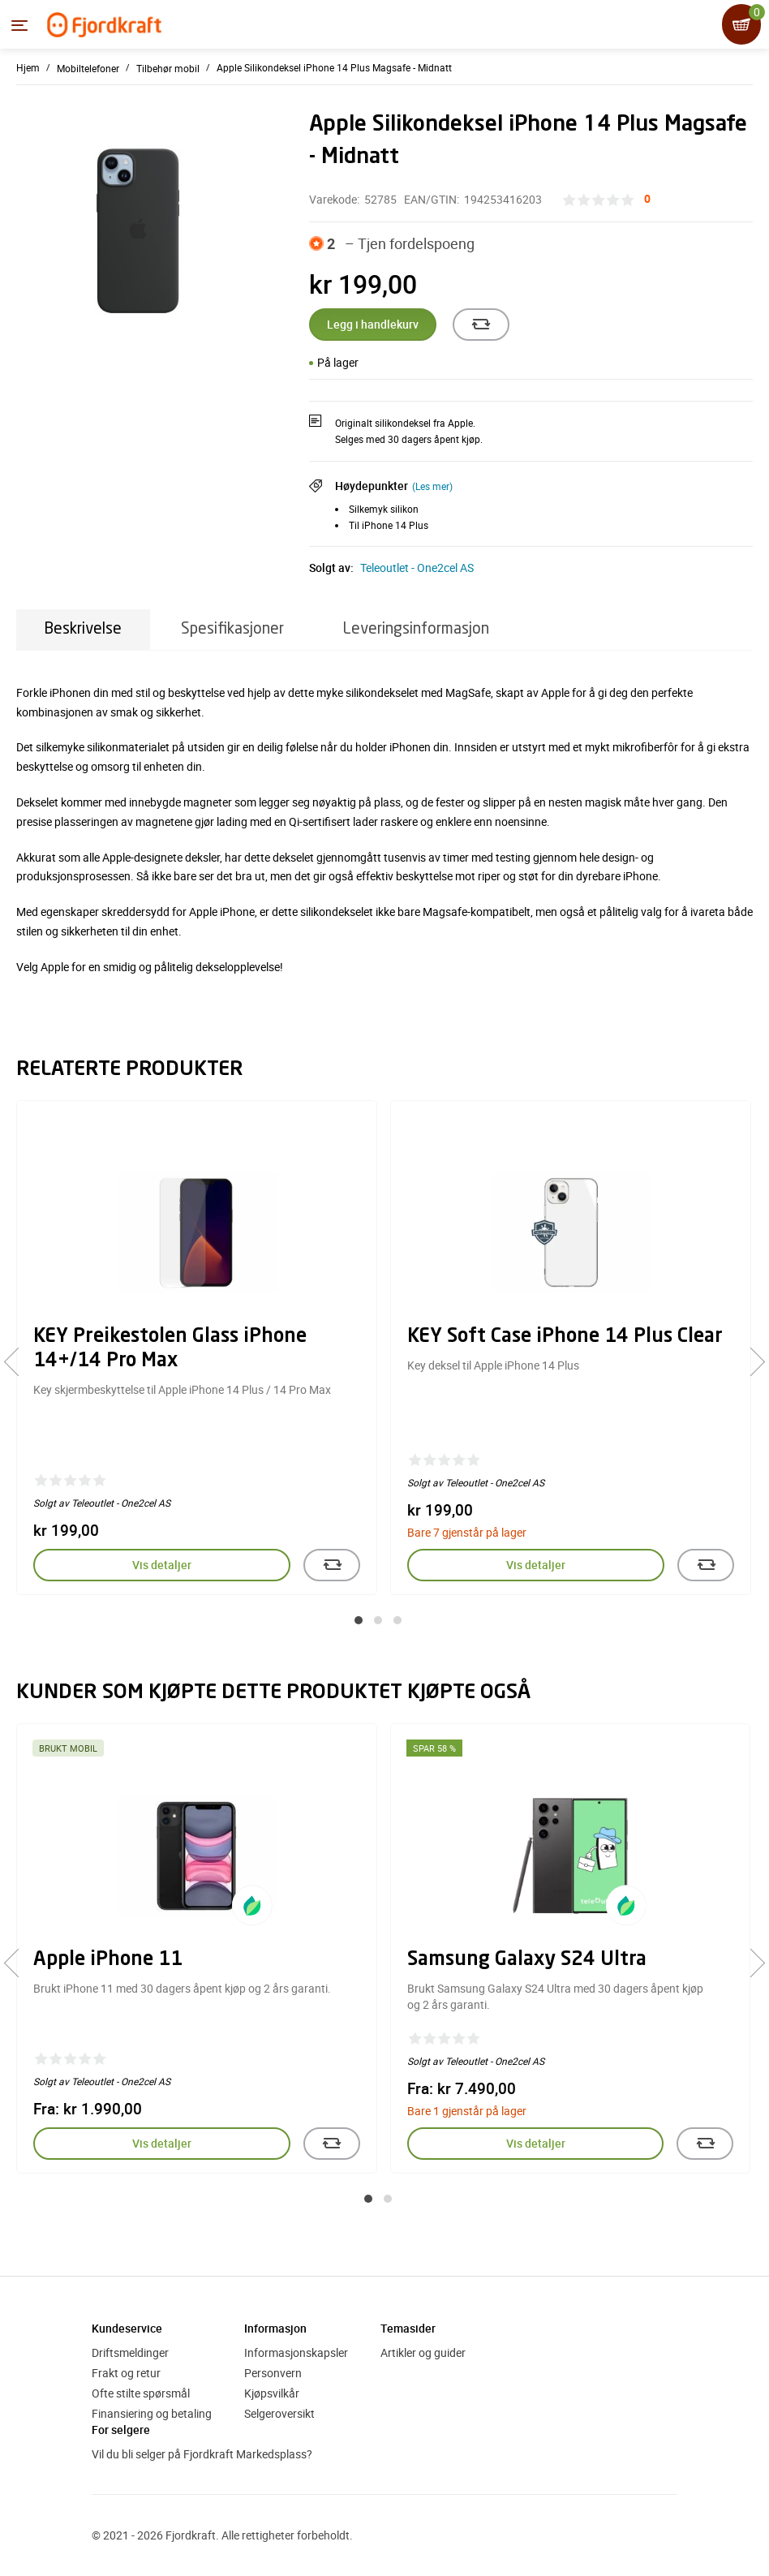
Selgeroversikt (279, 2413)
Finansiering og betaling (152, 2413)
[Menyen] (19, 25)
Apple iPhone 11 (108, 1960)
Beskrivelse (83, 629)
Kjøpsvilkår (271, 2393)
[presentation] (18, 1362)
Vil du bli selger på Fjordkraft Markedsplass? (202, 2454)
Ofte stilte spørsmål (141, 2393)
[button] (358, 1620)
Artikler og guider (423, 2352)
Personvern (273, 2372)
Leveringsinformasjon (416, 629)
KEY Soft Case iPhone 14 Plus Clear (565, 1337)
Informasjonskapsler (296, 2352)
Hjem (28, 67)
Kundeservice (127, 2328)
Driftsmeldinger (130, 2352)
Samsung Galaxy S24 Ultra (527, 1960)
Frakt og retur (126, 2372)
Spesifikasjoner (232, 629)
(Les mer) (432, 486)
